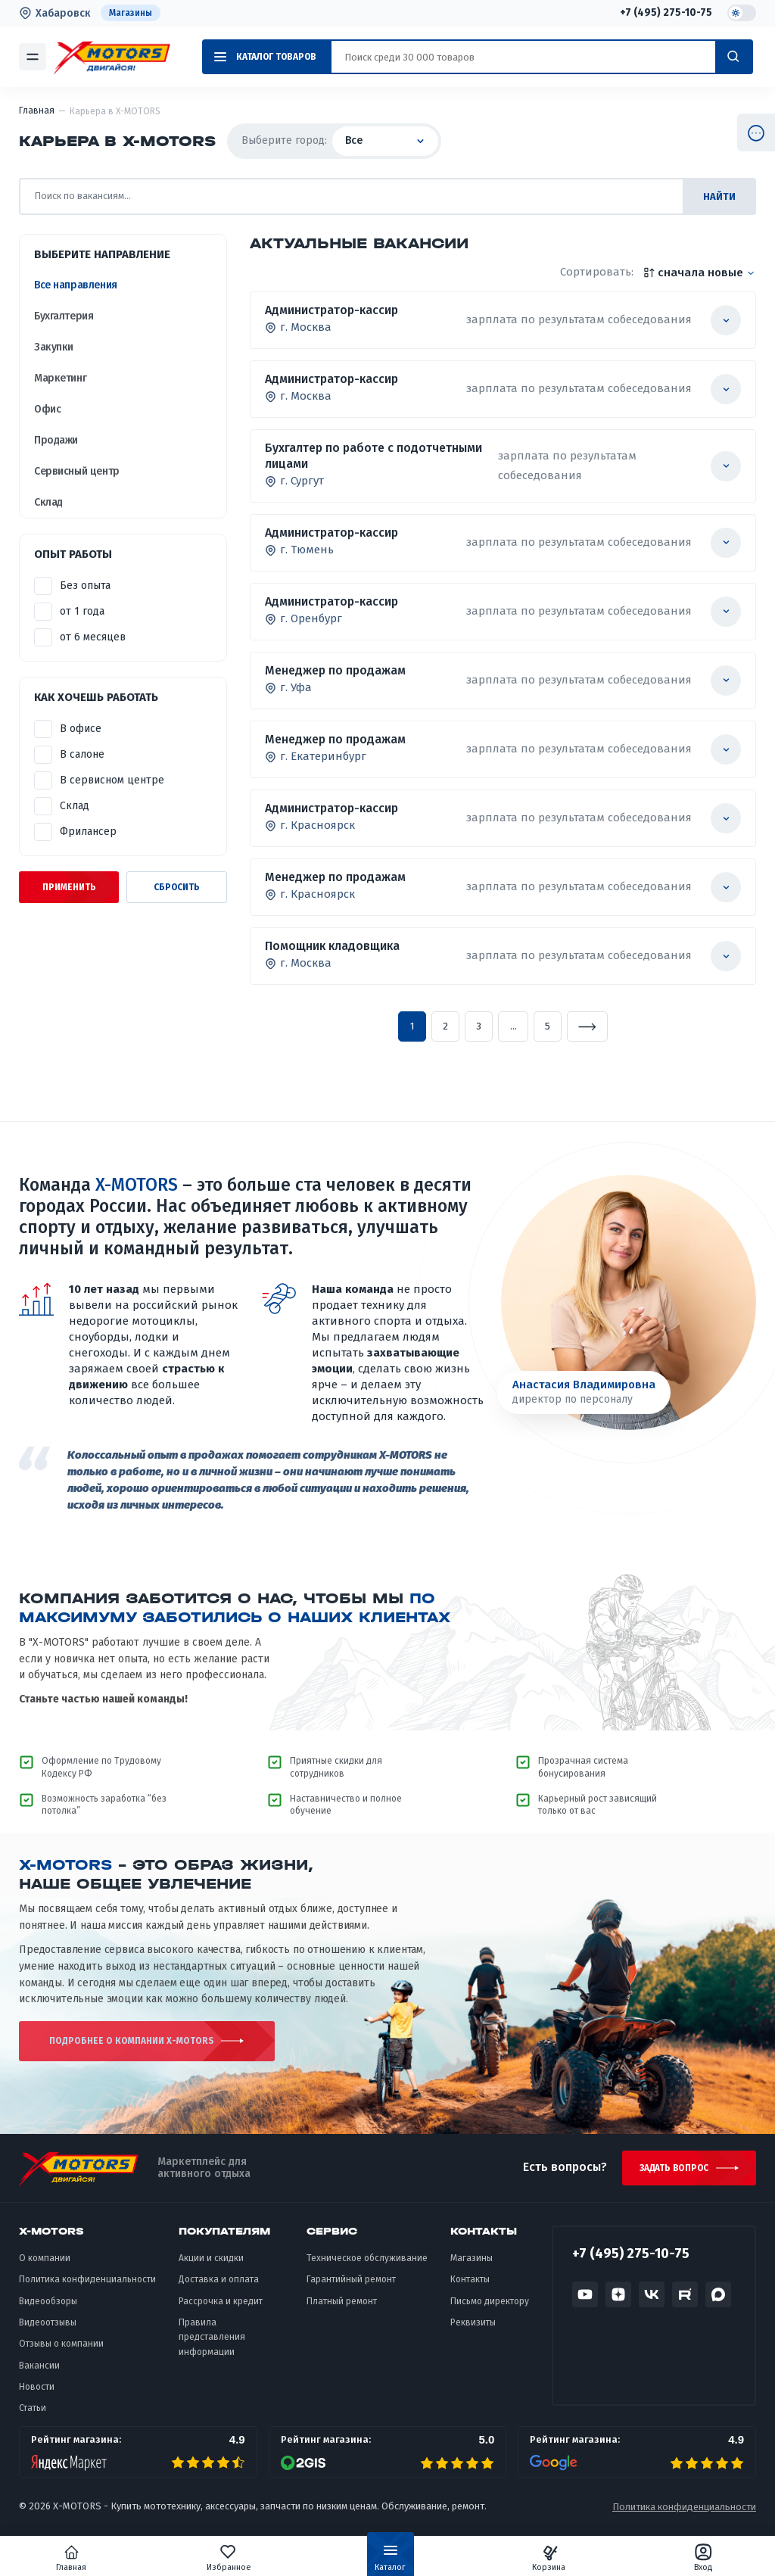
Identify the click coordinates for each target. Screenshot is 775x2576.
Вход (691, 2557)
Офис (47, 409)
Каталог (390, 2561)
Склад (48, 502)
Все (385, 140)
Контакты (470, 2288)
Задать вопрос (671, 2175)
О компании (44, 2266)
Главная (84, 2557)
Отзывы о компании (61, 2352)
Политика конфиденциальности (87, 2288)
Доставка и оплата (219, 2288)
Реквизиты (473, 2330)
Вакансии (39, 2374)
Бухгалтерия (63, 316)
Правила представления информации (212, 2345)
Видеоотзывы (47, 2330)
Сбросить (177, 887)
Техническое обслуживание (367, 2266)
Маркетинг (60, 378)
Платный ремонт (342, 2309)
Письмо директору (489, 2309)
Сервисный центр (77, 471)
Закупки (53, 347)
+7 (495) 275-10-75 (666, 13)
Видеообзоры (48, 2309)
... (513, 1026)
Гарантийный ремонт (351, 2288)
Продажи (56, 440)
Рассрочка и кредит (221, 2309)
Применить (69, 887)
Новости (36, 2395)
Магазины (131, 13)
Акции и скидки (211, 2266)
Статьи (32, 2417)
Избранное (235, 2557)
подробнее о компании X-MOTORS (107, 2044)
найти (719, 196)
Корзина (542, 2557)
